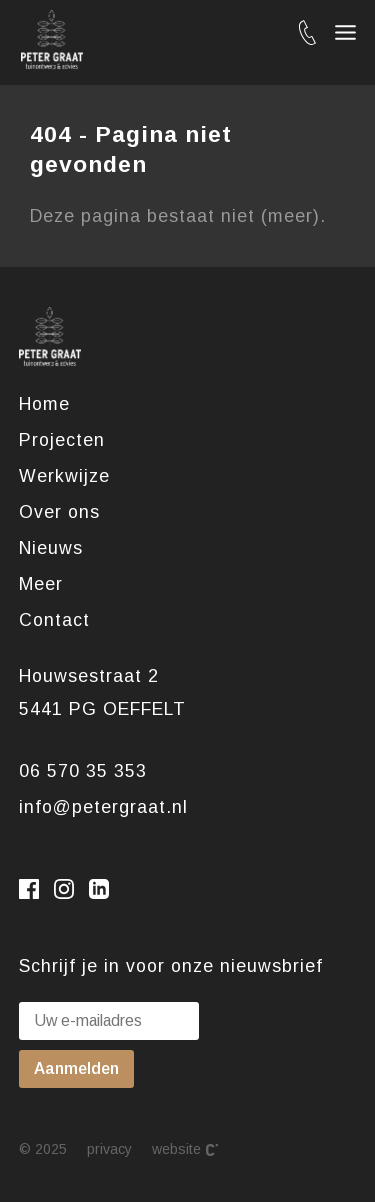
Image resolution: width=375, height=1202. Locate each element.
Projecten (62, 440)
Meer (41, 584)
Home (44, 404)
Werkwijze (64, 476)
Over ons (59, 512)
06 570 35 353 (83, 771)
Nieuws (51, 548)
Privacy (109, 1149)
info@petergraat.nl (103, 807)
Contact (54, 620)
